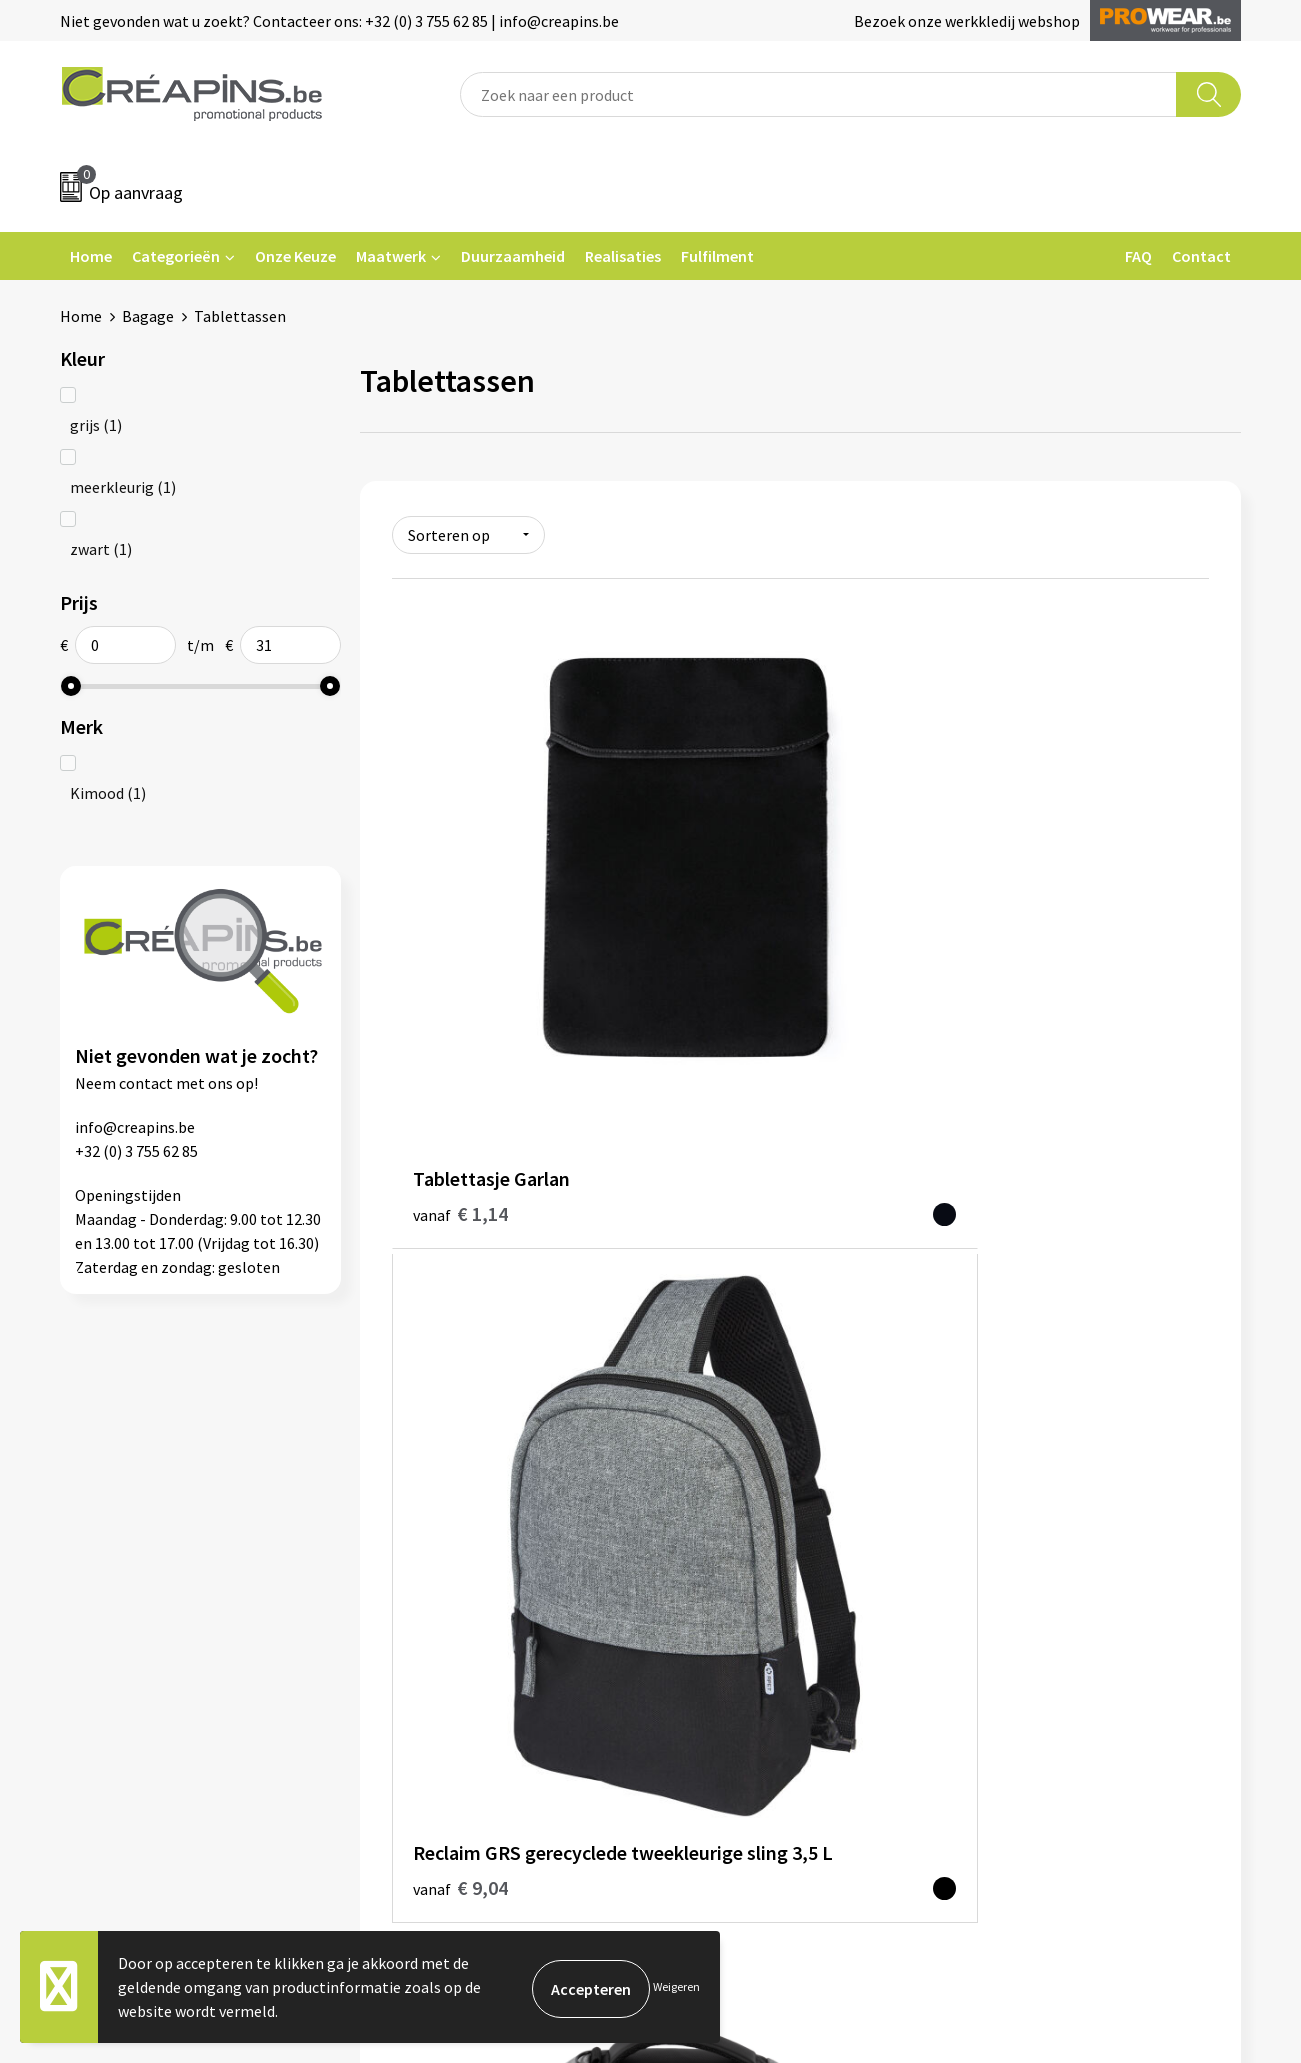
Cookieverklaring (1026, 1473)
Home (91, 256)
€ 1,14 (460, 896)
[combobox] (818, 94)
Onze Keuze (295, 256)
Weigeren (676, 1986)
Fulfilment (717, 256)
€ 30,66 (1010, 926)
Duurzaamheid (513, 256)
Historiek (415, 1504)
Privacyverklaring (1027, 1504)
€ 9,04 (732, 925)
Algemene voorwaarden (1049, 1443)
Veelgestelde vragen (744, 1473)
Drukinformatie (436, 1473)
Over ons (413, 1534)
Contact (1201, 256)
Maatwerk (391, 256)
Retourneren (719, 1504)
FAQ (1138, 256)
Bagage (148, 316)
